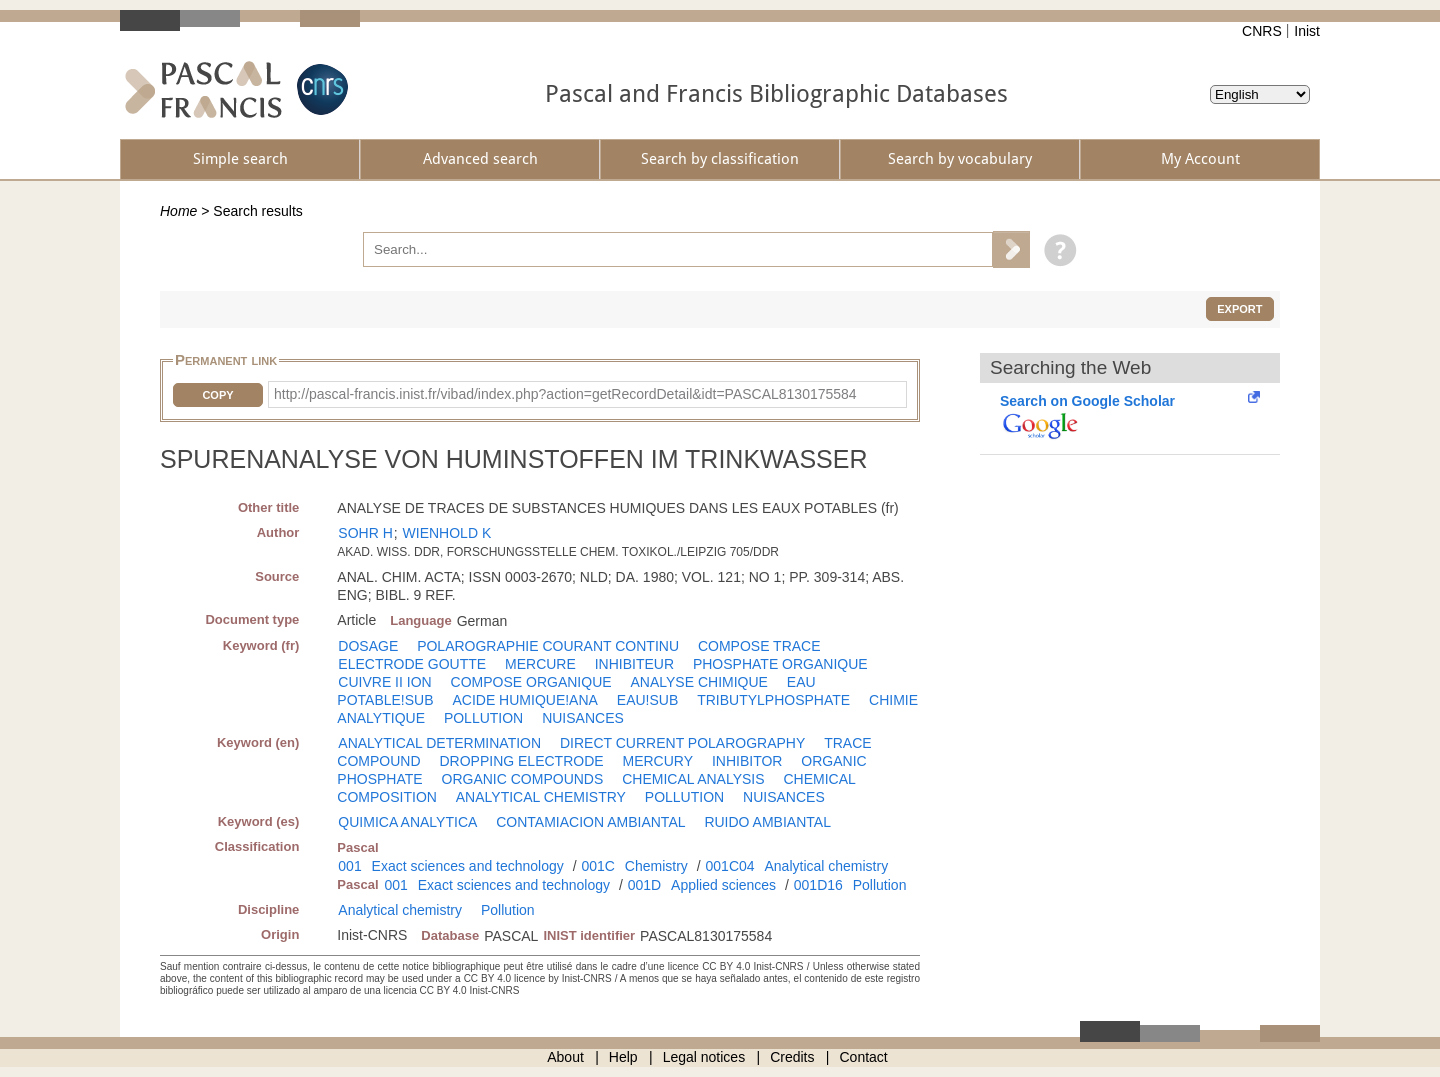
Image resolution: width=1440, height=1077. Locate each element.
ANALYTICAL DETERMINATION (439, 743)
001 (349, 866)
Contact (864, 1057)
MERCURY (657, 761)
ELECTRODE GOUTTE (412, 664)
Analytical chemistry (826, 866)
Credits (792, 1057)
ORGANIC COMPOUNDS (523, 779)
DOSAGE (368, 646)
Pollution (880, 885)
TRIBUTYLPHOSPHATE (773, 700)
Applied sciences (723, 885)
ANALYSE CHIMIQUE (699, 682)
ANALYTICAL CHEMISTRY (541, 797)
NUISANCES (583, 718)
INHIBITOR (747, 761)
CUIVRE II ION (384, 682)
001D (644, 885)
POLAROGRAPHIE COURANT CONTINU (548, 646)
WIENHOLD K (447, 533)
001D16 (818, 885)
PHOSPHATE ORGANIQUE (780, 664)
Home (178, 211)
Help (623, 1057)
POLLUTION (483, 718)
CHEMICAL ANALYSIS (693, 779)
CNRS (1262, 31)
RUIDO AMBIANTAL (767, 822)
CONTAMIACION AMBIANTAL (590, 822)
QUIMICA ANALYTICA (407, 822)
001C (597, 866)
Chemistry (656, 866)
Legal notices (704, 1057)
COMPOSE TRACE (759, 646)
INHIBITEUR (634, 664)
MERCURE (540, 664)
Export (1239, 309)
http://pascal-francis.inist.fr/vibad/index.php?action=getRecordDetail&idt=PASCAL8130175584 (565, 394)
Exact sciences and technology (468, 866)
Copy (217, 395)
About (565, 1057)
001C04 (730, 866)
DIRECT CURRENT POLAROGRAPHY (682, 743)
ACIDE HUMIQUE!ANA (524, 700)
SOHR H (365, 533)
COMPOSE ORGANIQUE (531, 682)
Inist (1307, 31)
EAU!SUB (647, 700)
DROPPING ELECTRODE (521, 761)
